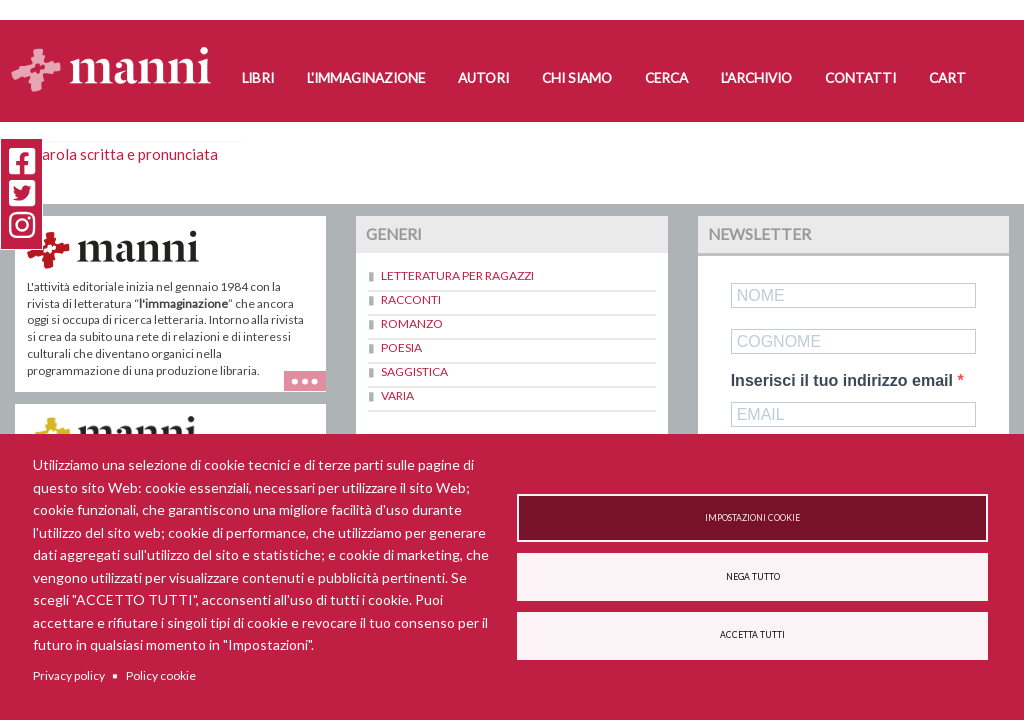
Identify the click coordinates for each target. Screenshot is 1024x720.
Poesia (401, 347)
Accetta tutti (752, 635)
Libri (258, 78)
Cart (947, 78)
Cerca (666, 78)
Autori (483, 78)
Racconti (411, 299)
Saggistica (414, 371)
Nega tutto (753, 577)
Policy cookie (161, 675)
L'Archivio (756, 78)
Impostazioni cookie (752, 518)
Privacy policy (69, 675)
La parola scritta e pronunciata (116, 154)
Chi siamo (577, 78)
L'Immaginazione (366, 78)
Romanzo (412, 323)
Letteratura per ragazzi (457, 275)
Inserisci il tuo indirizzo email (844, 381)
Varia (397, 395)
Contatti (860, 78)
